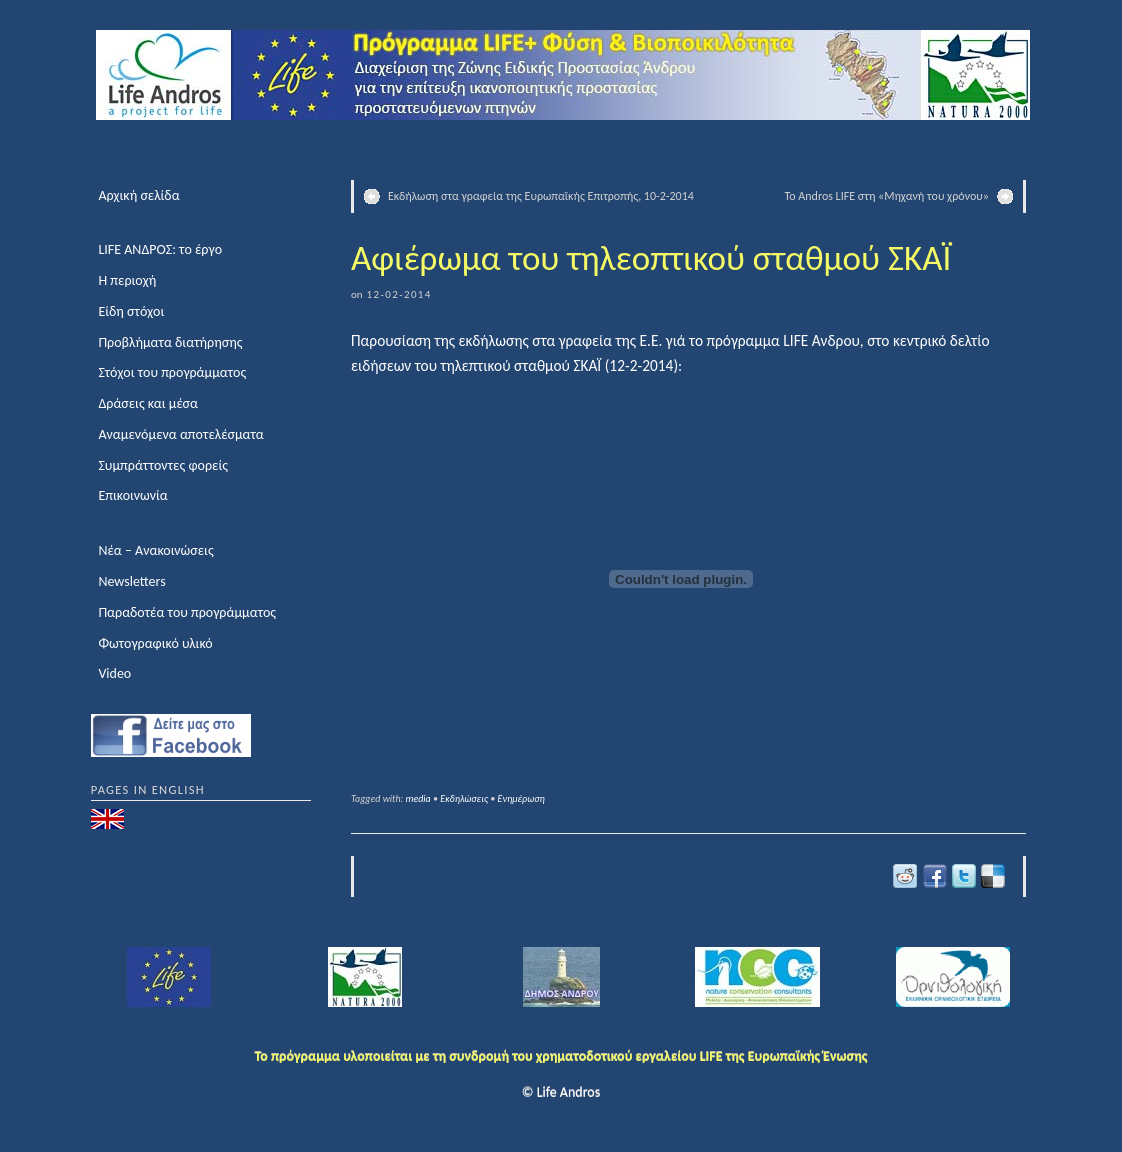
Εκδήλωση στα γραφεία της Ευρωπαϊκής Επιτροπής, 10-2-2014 (541, 196)
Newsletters (131, 581)
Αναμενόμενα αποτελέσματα (180, 434)
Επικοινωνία (132, 495)
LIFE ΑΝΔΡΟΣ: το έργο (160, 249)
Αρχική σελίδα (138, 195)
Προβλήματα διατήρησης (170, 342)
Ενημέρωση (521, 798)
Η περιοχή (127, 280)
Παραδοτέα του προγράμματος (187, 612)
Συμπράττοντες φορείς (163, 465)
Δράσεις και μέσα (148, 403)
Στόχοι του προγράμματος (172, 372)
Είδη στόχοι (131, 311)
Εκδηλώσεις (464, 798)
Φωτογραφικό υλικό (155, 643)
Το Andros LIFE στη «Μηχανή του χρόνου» (887, 196)
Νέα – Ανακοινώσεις (155, 550)
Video (114, 673)
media (418, 798)
